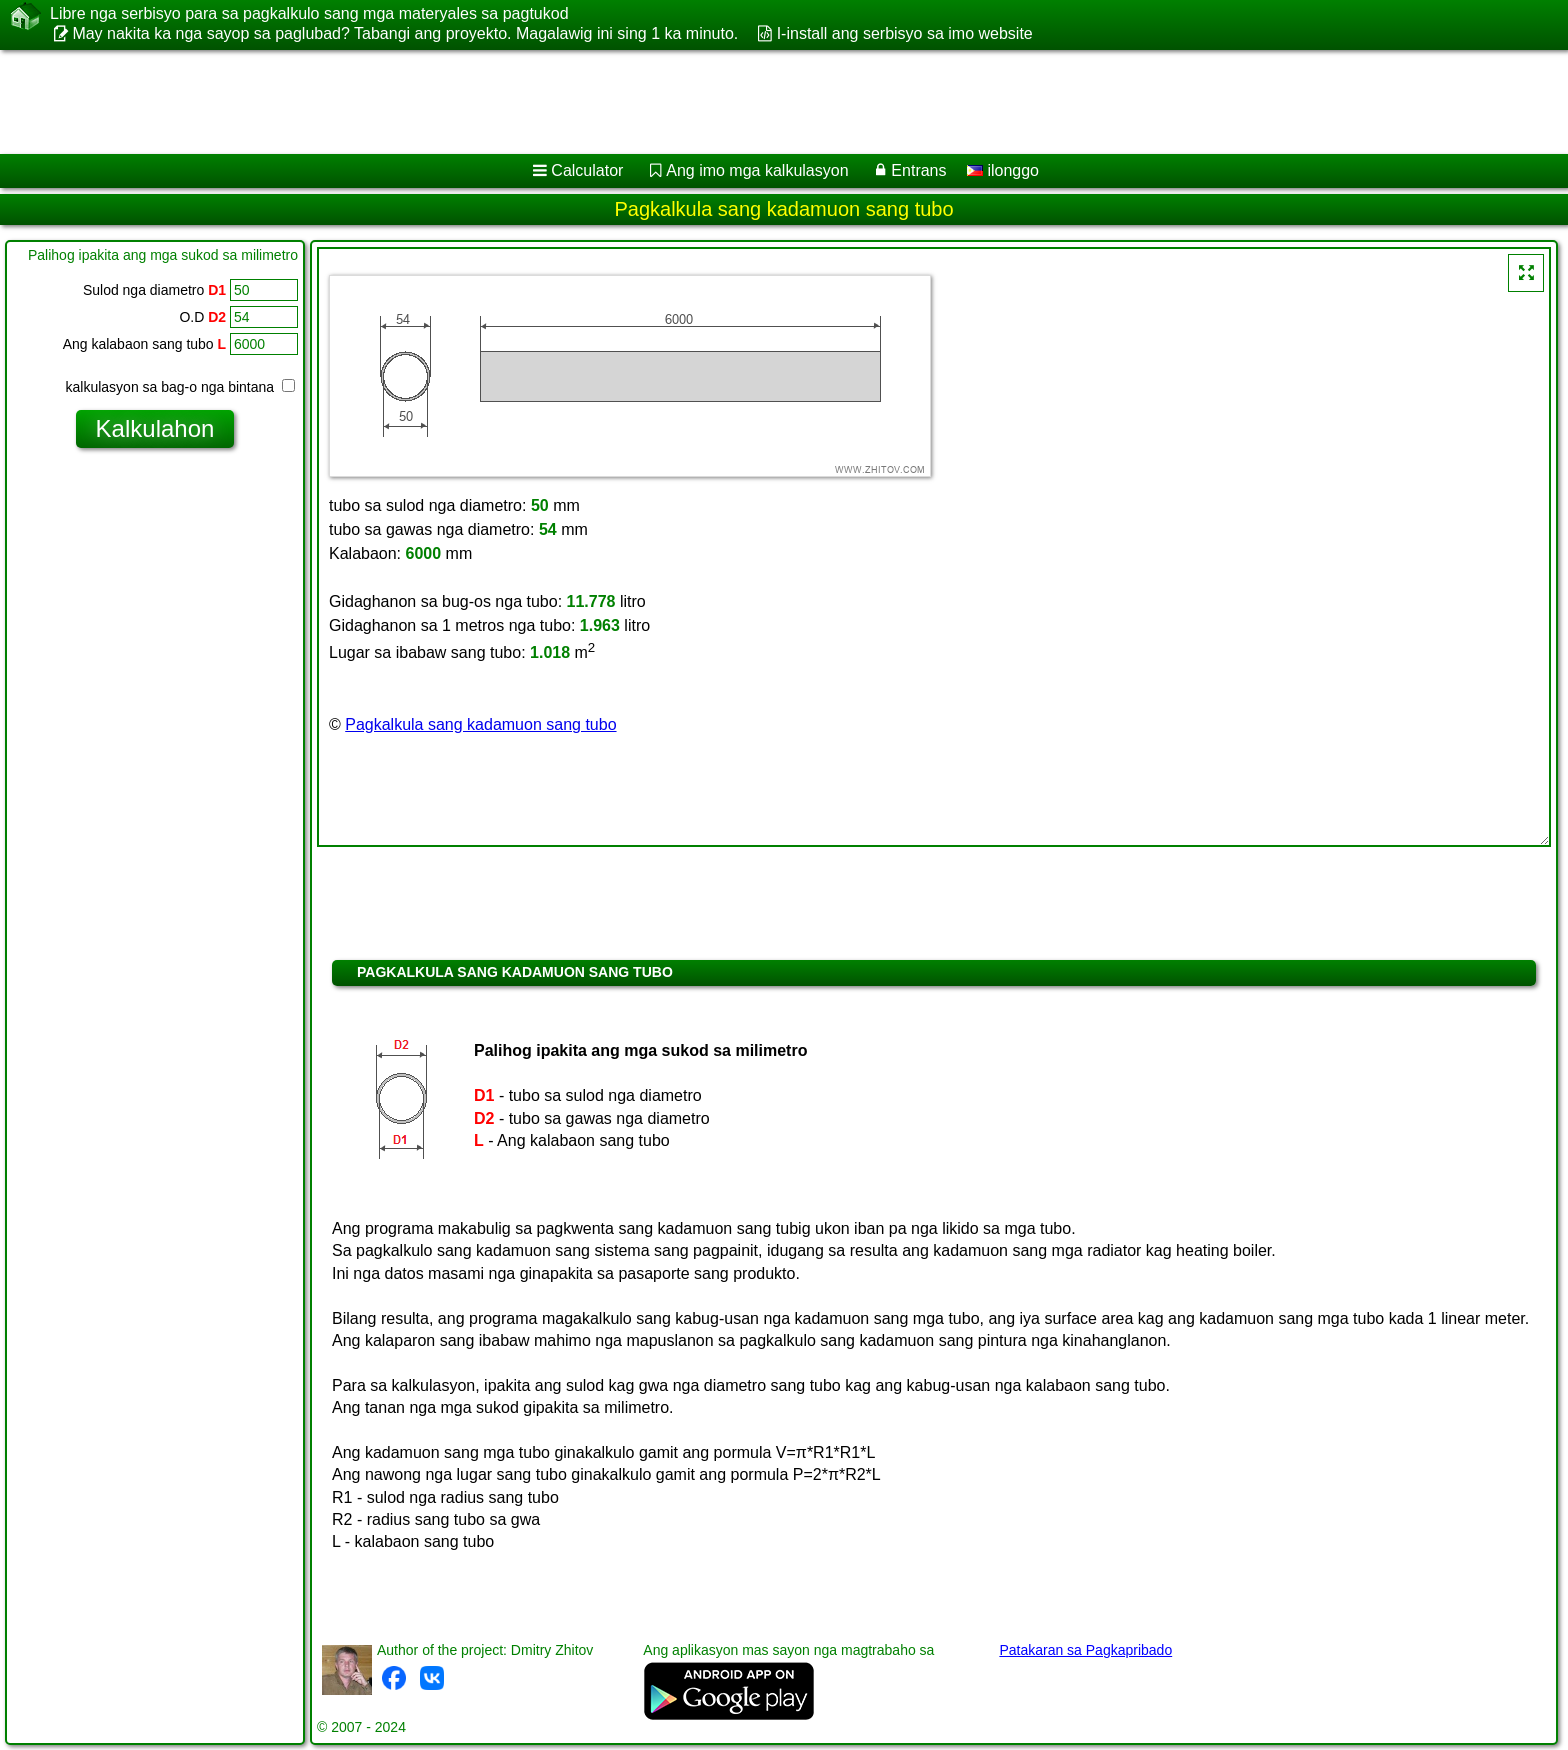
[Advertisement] (607, 102)
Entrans (918, 170)
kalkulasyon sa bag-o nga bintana (180, 387)
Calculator (587, 170)
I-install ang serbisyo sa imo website (905, 33)
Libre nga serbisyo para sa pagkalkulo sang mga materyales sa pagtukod (309, 14)
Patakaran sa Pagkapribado (1085, 1650)
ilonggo (1003, 170)
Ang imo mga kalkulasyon (757, 170)
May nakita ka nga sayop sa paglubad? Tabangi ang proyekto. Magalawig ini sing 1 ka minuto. (405, 33)
